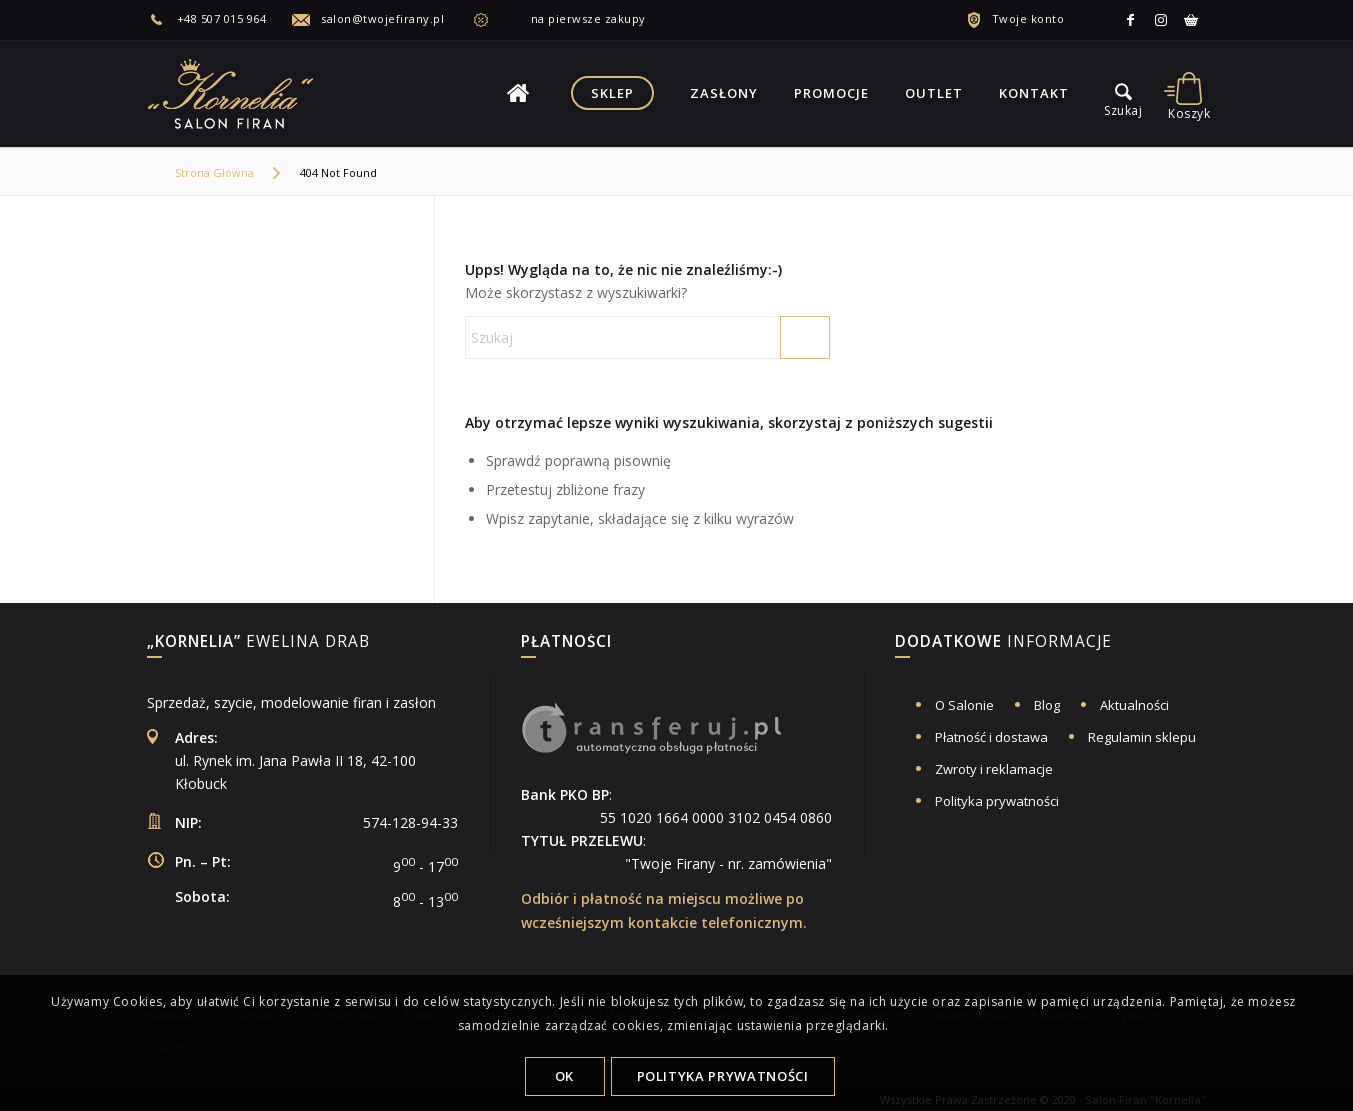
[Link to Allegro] (1191, 20)
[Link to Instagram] (1161, 20)
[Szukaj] (647, 337)
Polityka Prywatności (723, 1076)
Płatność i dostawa (991, 737)
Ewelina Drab (258, 643)
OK (564, 1076)
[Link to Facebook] (1131, 20)
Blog (1047, 705)
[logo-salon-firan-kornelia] (232, 93)
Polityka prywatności (997, 801)
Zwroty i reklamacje (994, 769)
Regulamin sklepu (1142, 737)
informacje (1003, 643)
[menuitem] (219, 19)
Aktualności (1134, 705)
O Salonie (964, 705)
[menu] (1124, 93)
